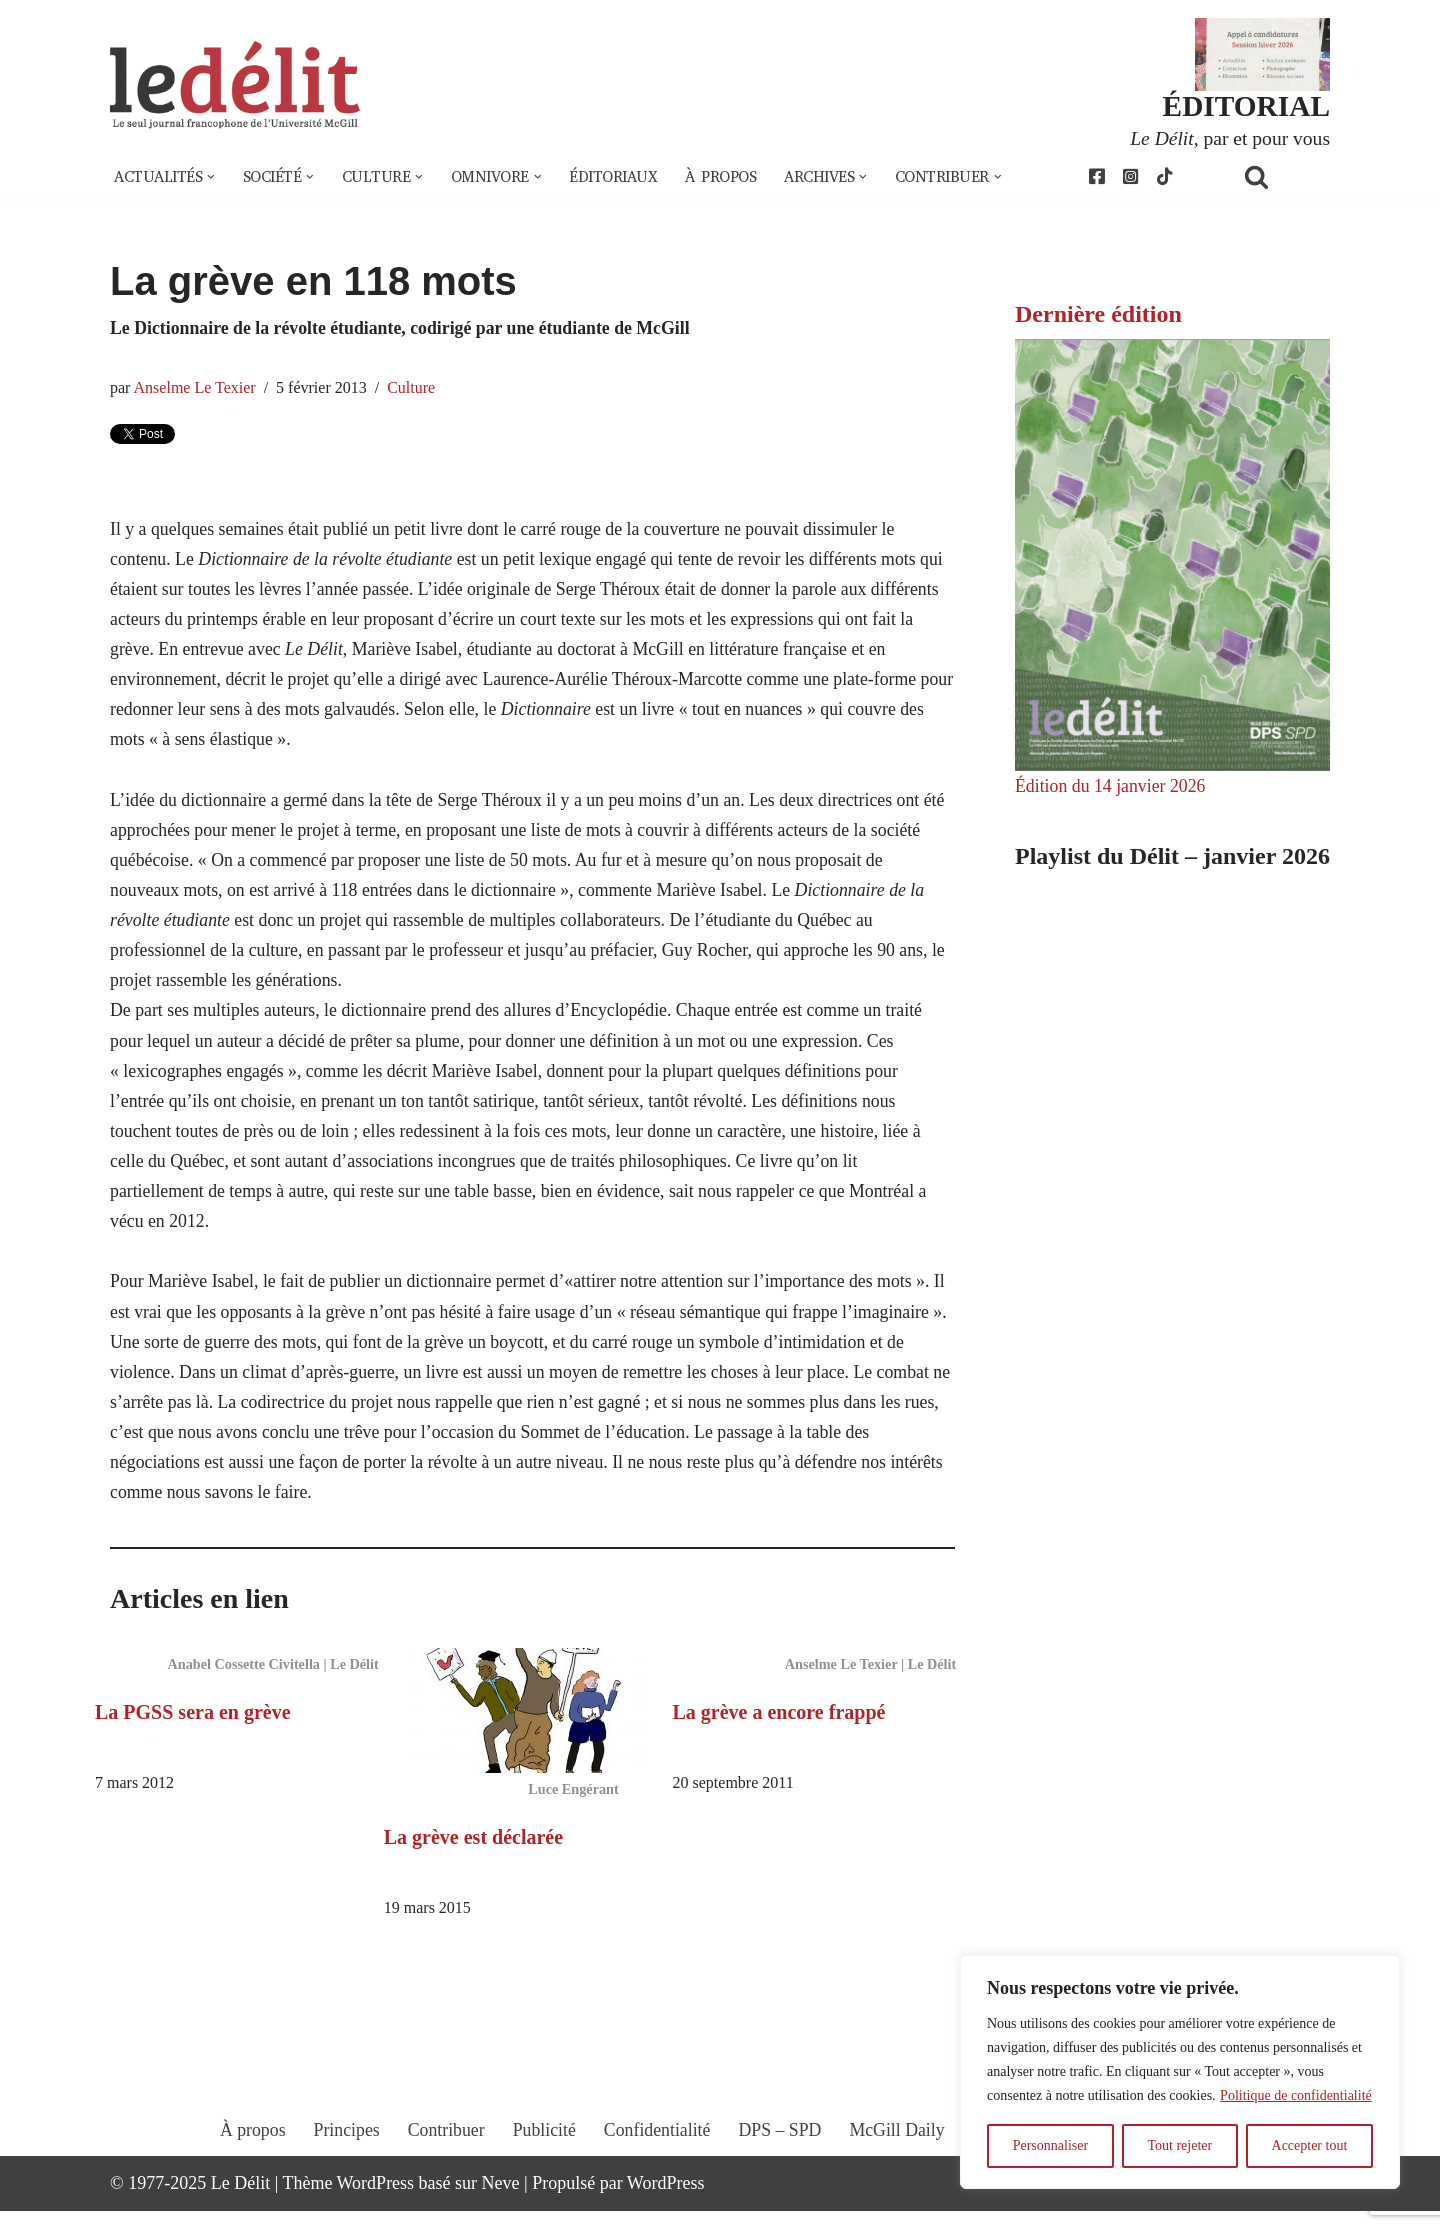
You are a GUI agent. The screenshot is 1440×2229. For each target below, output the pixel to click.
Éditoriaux (625, 178)
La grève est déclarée (473, 1854)
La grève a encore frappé (779, 1729)
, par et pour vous (1229, 138)
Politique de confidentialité (1296, 2095)
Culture (414, 390)
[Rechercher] (1282, 177)
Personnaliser (1050, 2145)
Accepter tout (1310, 2145)
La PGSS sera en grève (193, 1729)
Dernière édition (1098, 315)
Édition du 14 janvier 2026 (1111, 787)
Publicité (543, 2166)
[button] (213, 178)
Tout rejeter (1179, 2145)
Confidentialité (657, 2166)
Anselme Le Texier (196, 390)
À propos (735, 178)
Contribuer (444, 2166)
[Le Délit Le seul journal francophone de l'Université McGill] (235, 86)
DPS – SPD (780, 2166)
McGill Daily (899, 2166)
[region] (1180, 2072)
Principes (343, 2166)
